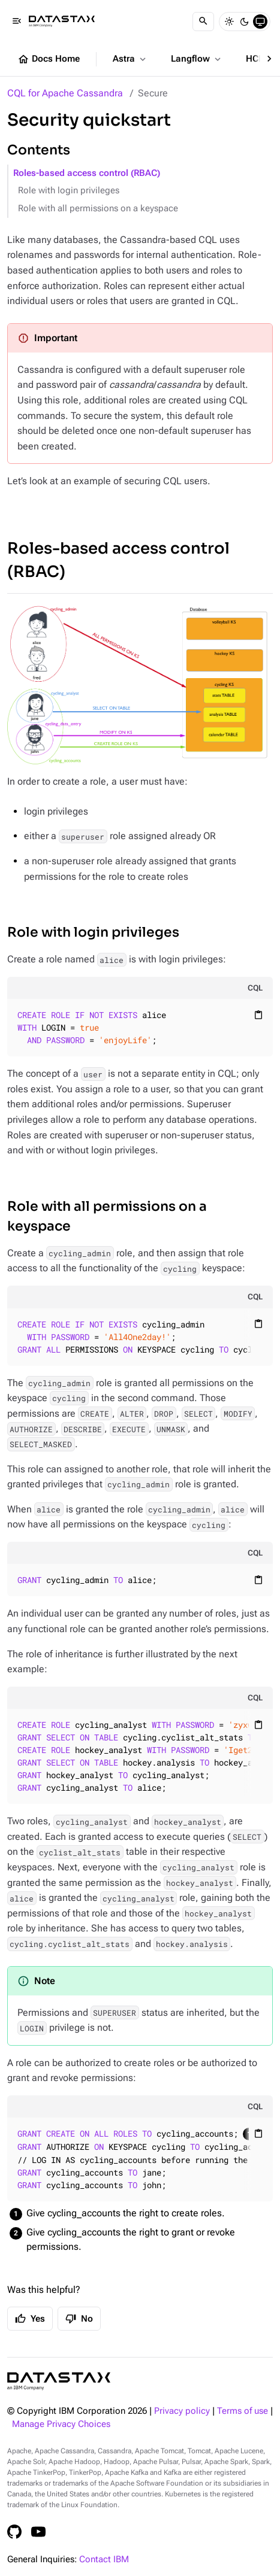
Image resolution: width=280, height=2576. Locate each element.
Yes (30, 2318)
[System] (260, 21)
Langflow (197, 59)
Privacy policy (182, 2411)
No (79, 2318)
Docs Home (48, 59)
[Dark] (244, 21)
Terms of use (242, 2411)
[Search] (203, 21)
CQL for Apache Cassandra (65, 93)
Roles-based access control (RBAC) (86, 173)
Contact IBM (104, 2559)
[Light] (229, 21)
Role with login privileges (68, 191)
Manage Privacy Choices (61, 2424)
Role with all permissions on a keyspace (98, 208)
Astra (130, 59)
